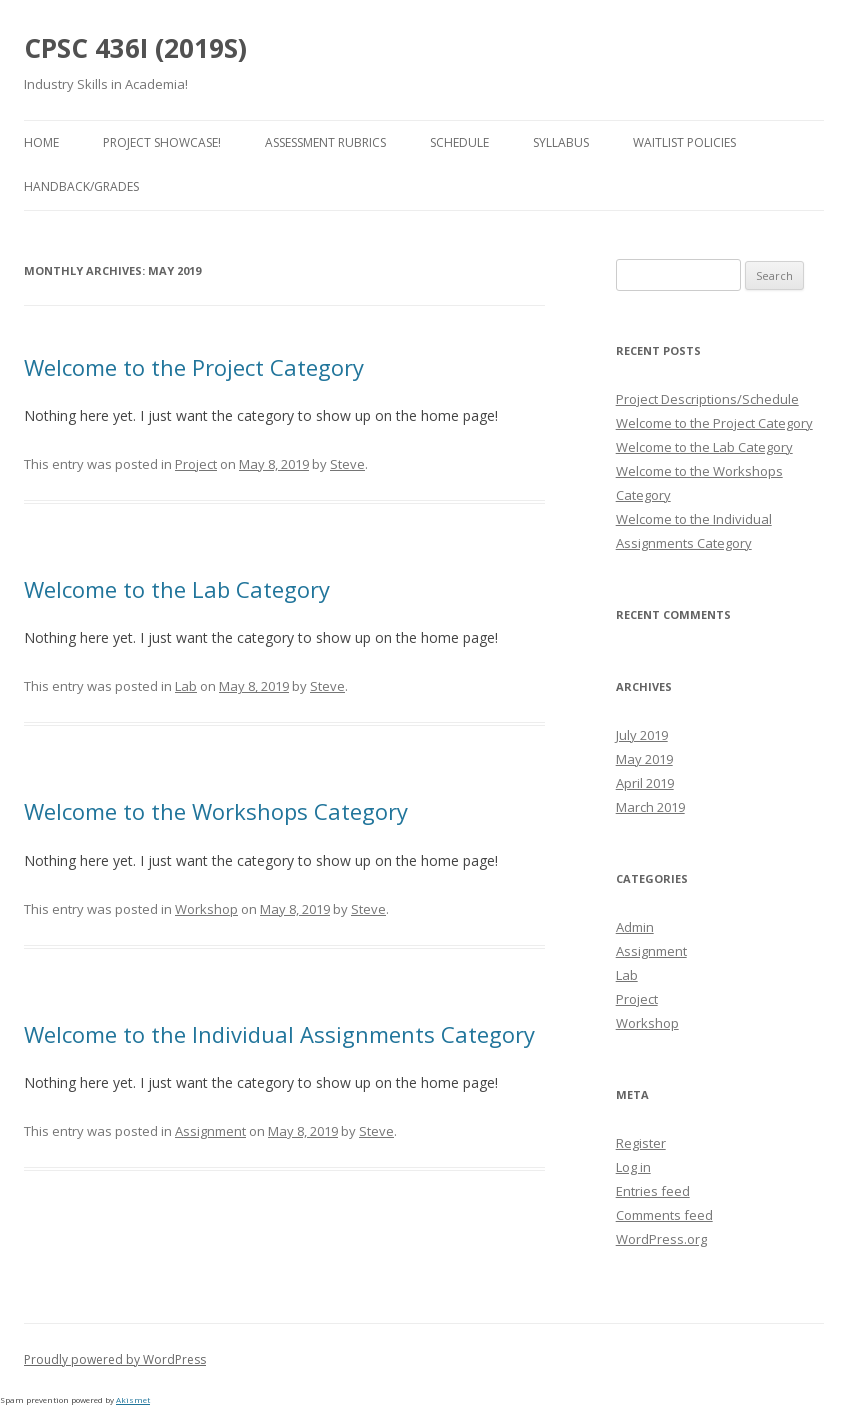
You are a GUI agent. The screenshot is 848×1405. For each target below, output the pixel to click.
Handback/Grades (81, 186)
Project (196, 464)
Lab (186, 686)
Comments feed (664, 1215)
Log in (633, 1167)
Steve (347, 464)
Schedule (459, 142)
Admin (635, 927)
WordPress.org (661, 1239)
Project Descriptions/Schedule (707, 399)
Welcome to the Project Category (194, 367)
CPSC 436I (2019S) (135, 48)
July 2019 (642, 735)
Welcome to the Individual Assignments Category (279, 1034)
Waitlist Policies (684, 142)
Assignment (210, 1131)
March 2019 (650, 807)
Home (41, 142)
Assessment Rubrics (325, 142)
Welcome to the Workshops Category (216, 811)
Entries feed (653, 1191)
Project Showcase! (162, 142)
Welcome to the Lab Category (177, 589)
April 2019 (645, 783)
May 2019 (644, 759)
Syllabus (561, 142)
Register (641, 1143)
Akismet (133, 1399)
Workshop (206, 909)
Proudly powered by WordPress (115, 1359)
